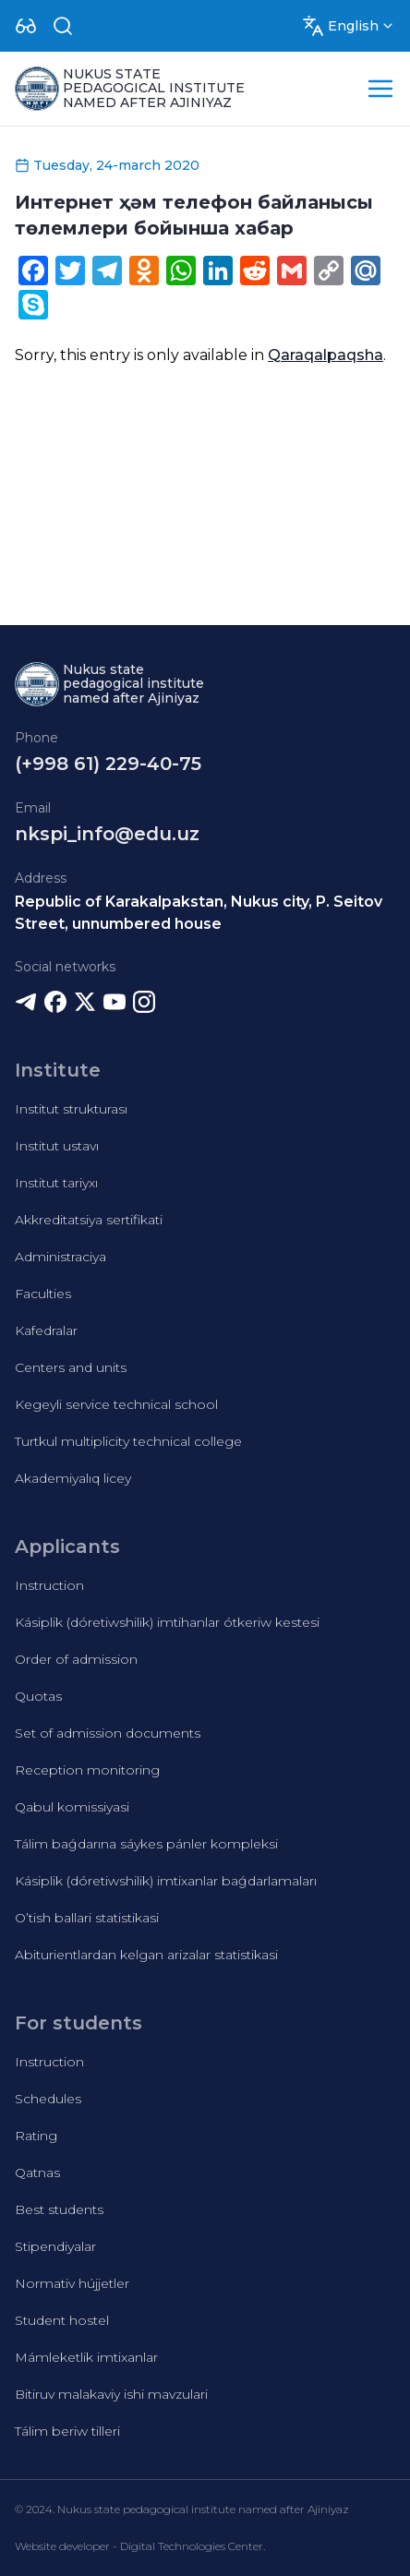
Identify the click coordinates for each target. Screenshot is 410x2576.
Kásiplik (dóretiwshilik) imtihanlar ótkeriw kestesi (167, 1622)
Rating (36, 2135)
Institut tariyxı (56, 1182)
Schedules (48, 2098)
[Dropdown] (26, 26)
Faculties (43, 1293)
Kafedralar (46, 1330)
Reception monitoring (87, 1770)
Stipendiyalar (55, 2246)
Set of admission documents (107, 1733)
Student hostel (62, 2320)
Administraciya (60, 1256)
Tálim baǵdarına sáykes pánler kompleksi (146, 1844)
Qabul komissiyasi (72, 1807)
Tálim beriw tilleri (67, 2431)
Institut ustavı (57, 1146)
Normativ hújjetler (72, 2283)
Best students (59, 2209)
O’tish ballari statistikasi (87, 1917)
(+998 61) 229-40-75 (108, 763)
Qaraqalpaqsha (325, 355)
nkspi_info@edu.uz (107, 834)
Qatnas (37, 2172)
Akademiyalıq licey (73, 1478)
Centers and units (71, 1367)
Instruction (49, 1585)
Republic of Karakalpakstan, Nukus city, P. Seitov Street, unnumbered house (198, 913)
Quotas (38, 1696)
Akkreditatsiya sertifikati (89, 1219)
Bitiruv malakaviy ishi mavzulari (111, 2394)
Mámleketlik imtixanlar (86, 2357)
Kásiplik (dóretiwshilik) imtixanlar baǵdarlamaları (166, 1880)
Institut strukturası (71, 1109)
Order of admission (76, 1659)
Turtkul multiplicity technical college (128, 1441)
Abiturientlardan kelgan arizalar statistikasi (146, 1954)
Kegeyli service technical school (116, 1404)
